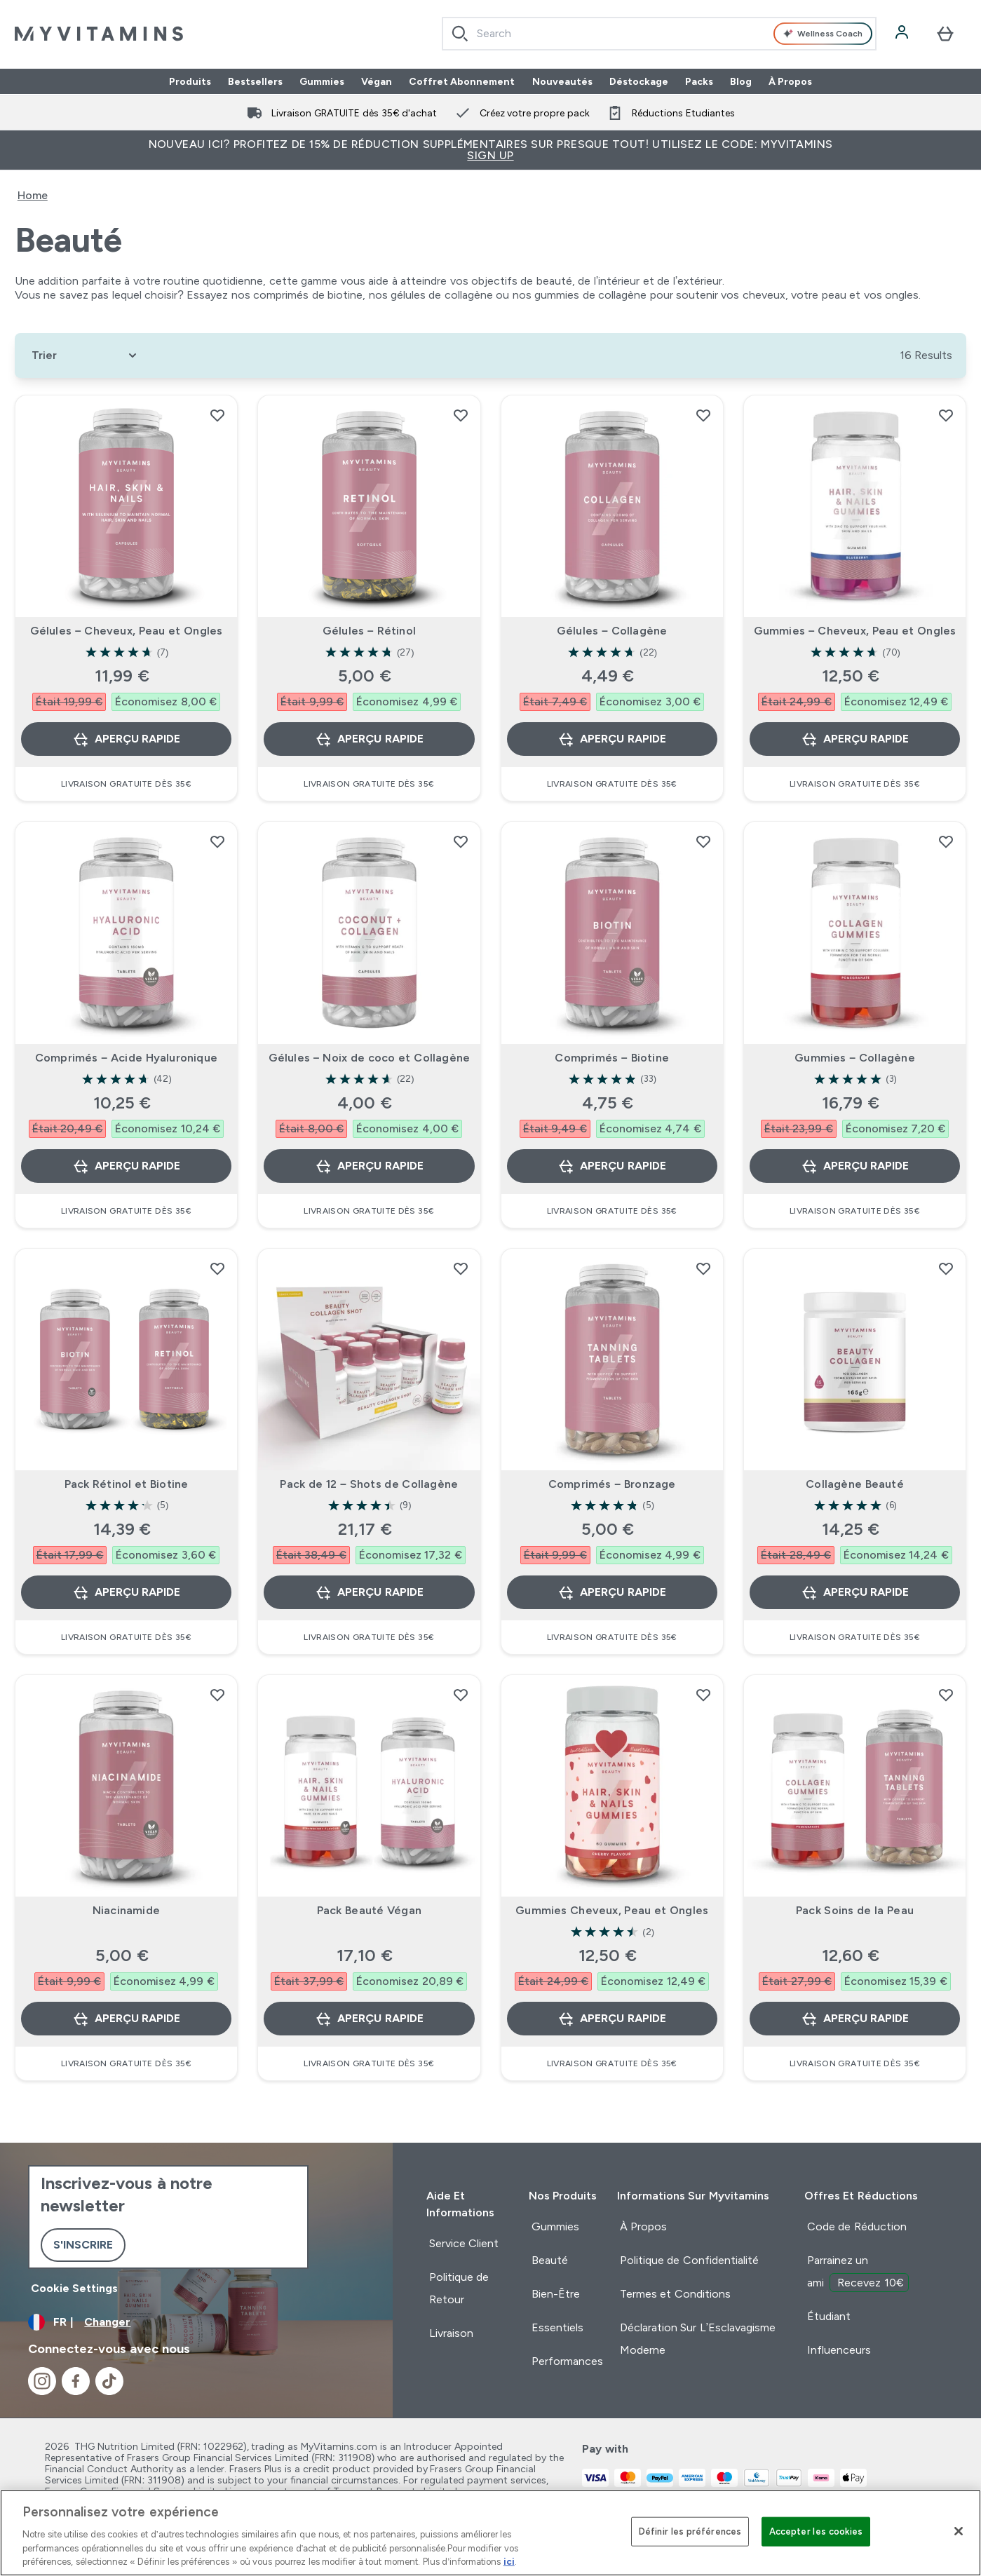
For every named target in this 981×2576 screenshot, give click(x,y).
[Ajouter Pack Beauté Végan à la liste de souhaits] (461, 1695)
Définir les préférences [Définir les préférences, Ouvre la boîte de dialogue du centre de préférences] (690, 2531)
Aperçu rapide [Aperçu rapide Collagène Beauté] (855, 1592)
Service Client (464, 2243)
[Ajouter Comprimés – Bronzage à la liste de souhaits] (703, 1268)
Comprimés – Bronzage (612, 1484)
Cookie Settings (74, 2288)
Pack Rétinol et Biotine (127, 1484)
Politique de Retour (459, 2288)
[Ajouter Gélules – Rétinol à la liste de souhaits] (461, 415)
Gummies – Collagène (854, 1058)
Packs (699, 81)
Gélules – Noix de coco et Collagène (370, 1058)
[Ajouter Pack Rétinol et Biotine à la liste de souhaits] (217, 1268)
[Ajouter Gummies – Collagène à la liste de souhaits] (946, 841)
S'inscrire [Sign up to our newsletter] (83, 2245)
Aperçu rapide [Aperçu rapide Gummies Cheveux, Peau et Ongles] (611, 2018)
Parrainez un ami (858, 2273)
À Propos (791, 81)
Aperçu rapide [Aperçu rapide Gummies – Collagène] (855, 1166)
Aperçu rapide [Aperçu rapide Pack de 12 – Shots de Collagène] (369, 1592)
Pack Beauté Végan (369, 1910)
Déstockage (638, 81)
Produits (190, 81)
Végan (376, 81)
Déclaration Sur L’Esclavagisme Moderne (698, 2338)
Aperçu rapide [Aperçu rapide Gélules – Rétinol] (369, 739)
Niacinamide (126, 1910)
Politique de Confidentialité (689, 2260)
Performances (567, 2361)
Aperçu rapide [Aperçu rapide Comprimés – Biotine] (611, 1166)
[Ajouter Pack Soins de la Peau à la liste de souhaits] (946, 1695)
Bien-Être (556, 2294)
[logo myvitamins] (99, 33)
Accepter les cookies (816, 2531)
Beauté (550, 2260)
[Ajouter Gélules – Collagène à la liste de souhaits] (703, 415)
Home (33, 195)
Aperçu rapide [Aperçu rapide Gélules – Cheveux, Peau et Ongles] (126, 739)
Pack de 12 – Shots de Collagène (369, 1484)
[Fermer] (958, 2531)
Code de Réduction (857, 2226)
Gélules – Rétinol (369, 631)
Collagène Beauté (855, 1484)
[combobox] (659, 33)
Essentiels (557, 2327)
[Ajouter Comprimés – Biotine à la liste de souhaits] (703, 841)
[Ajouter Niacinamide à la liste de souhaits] (217, 1695)
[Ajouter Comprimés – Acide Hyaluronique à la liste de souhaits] (217, 841)
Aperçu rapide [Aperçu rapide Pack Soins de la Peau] (855, 2018)
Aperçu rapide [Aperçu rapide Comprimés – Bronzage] (611, 1592)
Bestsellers (255, 81)
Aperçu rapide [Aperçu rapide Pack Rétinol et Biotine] (126, 1592)
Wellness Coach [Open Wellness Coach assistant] (822, 34)
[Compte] (903, 33)
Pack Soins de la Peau (855, 1910)
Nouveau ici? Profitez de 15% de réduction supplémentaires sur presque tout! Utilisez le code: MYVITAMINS (490, 149)
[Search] (460, 33)
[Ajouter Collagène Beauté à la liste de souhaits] (946, 1268)
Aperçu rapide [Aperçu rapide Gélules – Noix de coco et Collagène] (369, 1166)
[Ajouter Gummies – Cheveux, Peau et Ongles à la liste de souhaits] (946, 415)
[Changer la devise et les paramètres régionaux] (196, 2322)
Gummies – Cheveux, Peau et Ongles (855, 631)
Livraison (451, 2333)
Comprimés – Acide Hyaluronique (126, 1058)
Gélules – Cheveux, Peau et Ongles (126, 631)
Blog (741, 81)
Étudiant (829, 2316)
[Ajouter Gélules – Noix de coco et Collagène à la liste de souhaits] (461, 841)
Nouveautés (562, 81)
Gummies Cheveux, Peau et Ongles (611, 1910)
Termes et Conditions (675, 2294)
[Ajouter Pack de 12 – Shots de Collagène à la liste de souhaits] (461, 1268)
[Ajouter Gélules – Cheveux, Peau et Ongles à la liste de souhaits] (217, 415)
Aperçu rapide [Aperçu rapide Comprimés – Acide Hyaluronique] (126, 1166)
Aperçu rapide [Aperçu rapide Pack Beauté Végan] (369, 2018)
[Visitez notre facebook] (76, 2381)
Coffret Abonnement (462, 81)
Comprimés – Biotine (612, 1058)
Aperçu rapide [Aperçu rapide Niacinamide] (126, 2018)
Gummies (321, 81)
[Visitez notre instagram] (42, 2381)
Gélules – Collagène (612, 631)
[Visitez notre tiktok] (109, 2381)
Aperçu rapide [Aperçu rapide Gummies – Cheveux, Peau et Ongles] (855, 739)
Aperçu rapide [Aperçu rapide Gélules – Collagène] (611, 739)
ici (509, 2561)
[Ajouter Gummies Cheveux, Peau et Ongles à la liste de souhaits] (703, 1695)
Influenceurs (839, 2350)
